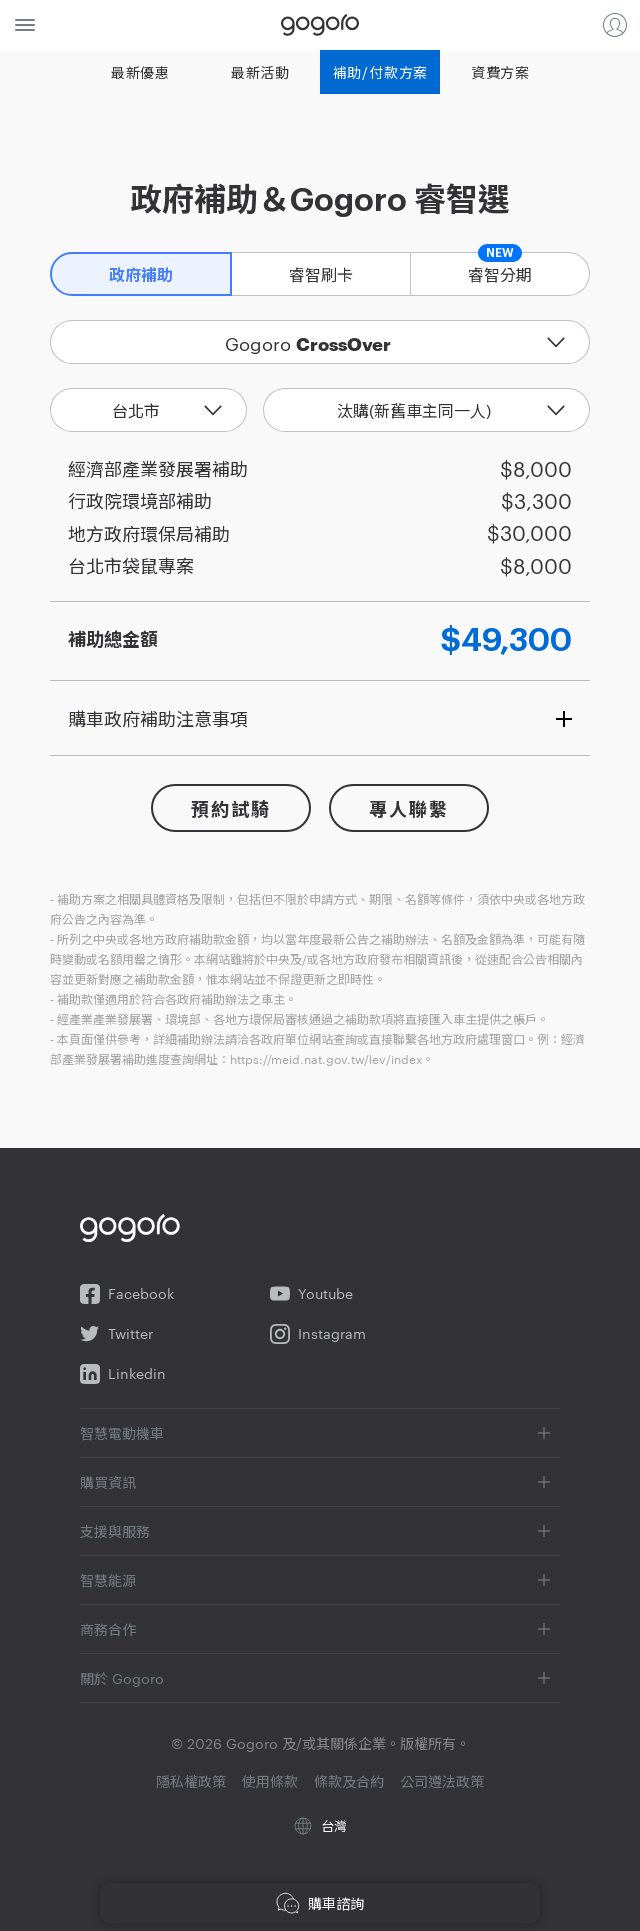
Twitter (116, 1334)
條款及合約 (349, 1781)
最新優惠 (140, 72)
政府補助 (141, 276)
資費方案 (500, 72)
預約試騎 (230, 810)
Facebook (127, 1294)
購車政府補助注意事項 (158, 717)
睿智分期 (500, 268)
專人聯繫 (408, 810)
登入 (615, 25)
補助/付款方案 (380, 72)
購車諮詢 (320, 1903)
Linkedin (123, 1374)
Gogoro (320, 25)
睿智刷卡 (321, 274)
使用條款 (270, 1781)
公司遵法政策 (442, 1781)
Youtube (311, 1294)
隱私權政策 (191, 1781)
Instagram (318, 1334)
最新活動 (260, 72)
